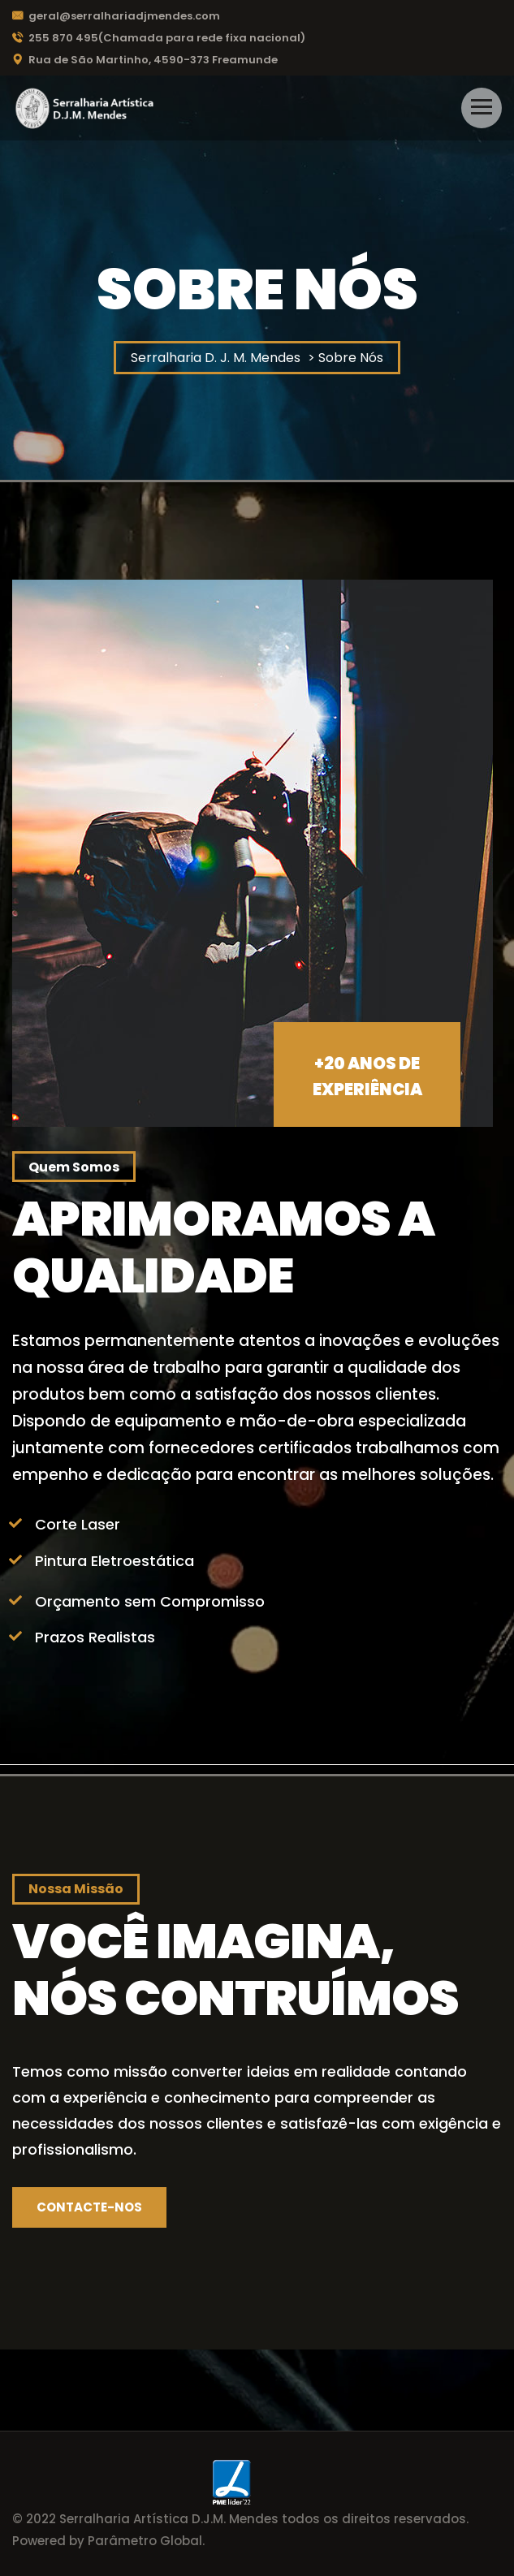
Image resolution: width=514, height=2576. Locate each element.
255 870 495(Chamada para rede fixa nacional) (158, 37)
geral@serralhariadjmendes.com (116, 16)
